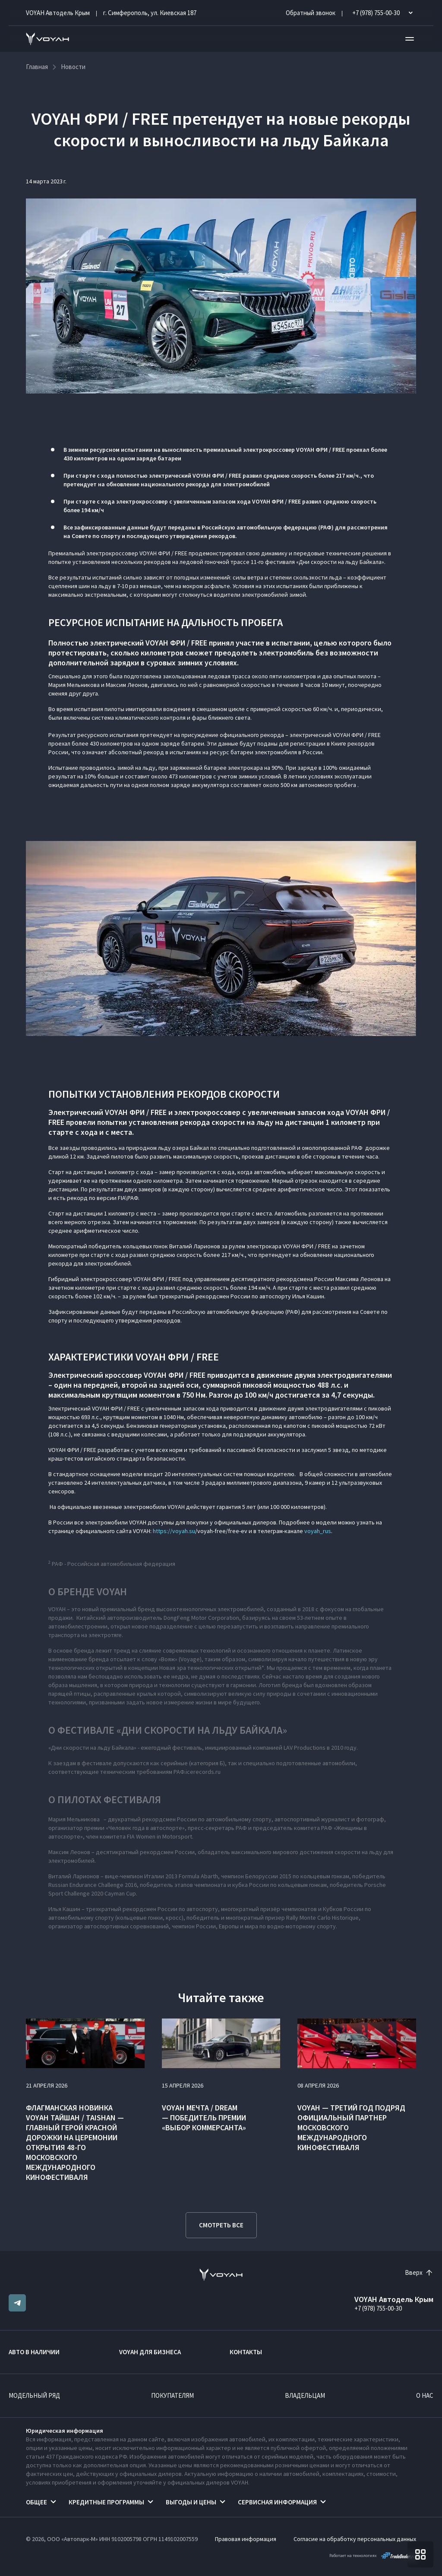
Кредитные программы (106, 2502)
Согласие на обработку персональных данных (355, 2539)
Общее (36, 2502)
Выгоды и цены (191, 2502)
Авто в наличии (34, 2352)
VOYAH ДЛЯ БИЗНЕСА (150, 2352)
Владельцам (305, 2395)
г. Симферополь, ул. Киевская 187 (149, 13)
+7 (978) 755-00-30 (378, 2308)
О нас (424, 2395)
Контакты (246, 2352)
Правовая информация (245, 2539)
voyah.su (183, 1531)
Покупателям (172, 2395)
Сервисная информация (277, 2502)
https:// (162, 1531)
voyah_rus (317, 1531)
